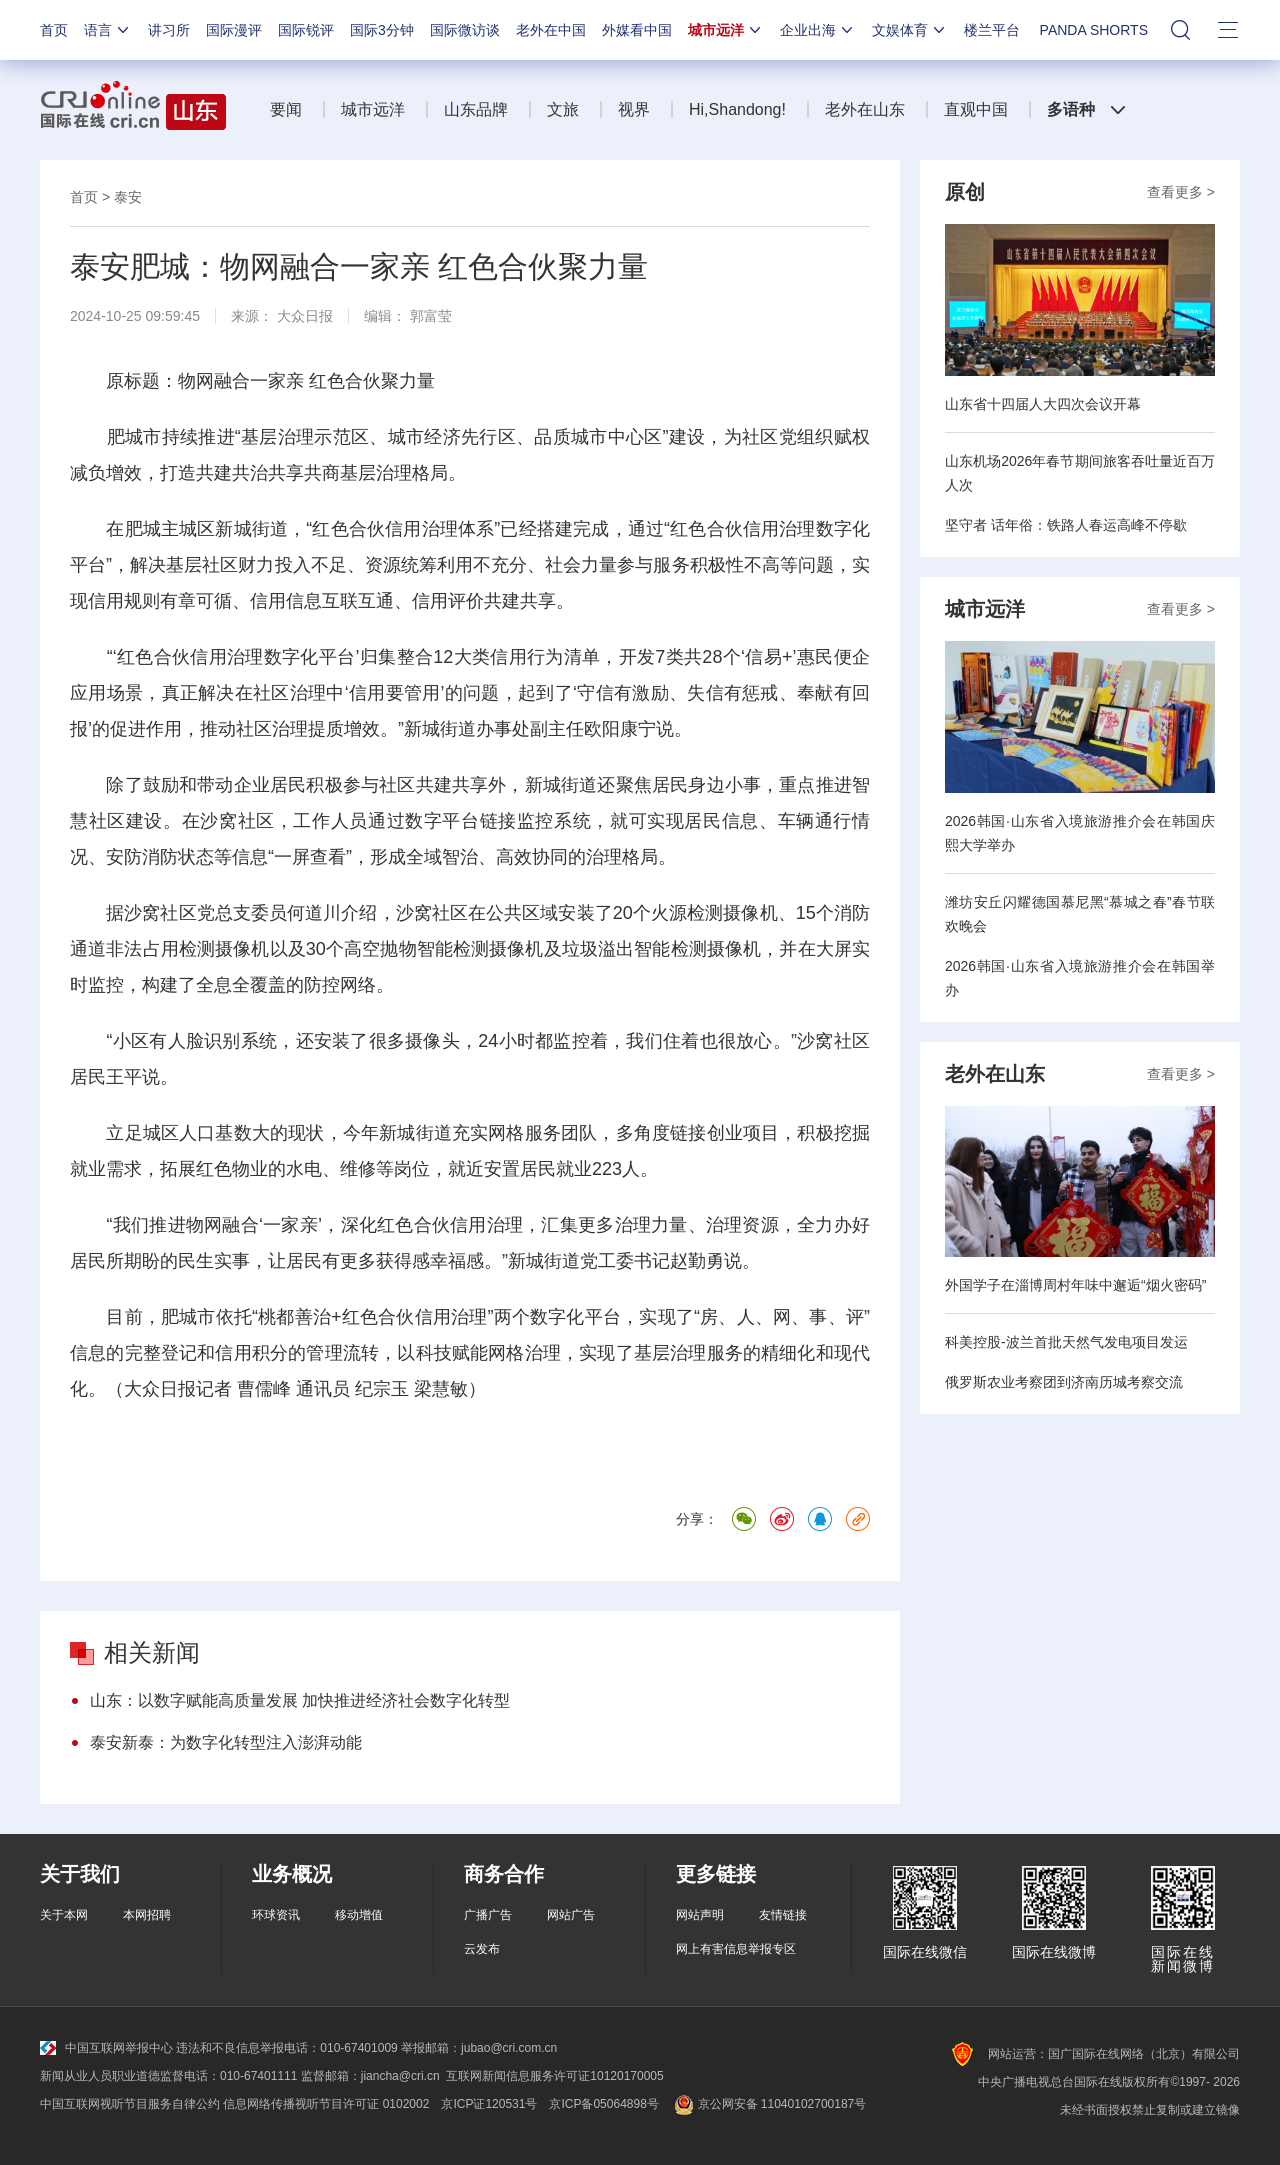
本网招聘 (147, 1915)
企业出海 (818, 30)
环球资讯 (276, 1915)
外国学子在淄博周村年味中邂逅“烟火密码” (1075, 1285)
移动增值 (359, 1915)
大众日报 (305, 316)
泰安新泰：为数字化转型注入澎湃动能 (226, 1742)
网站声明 (700, 1915)
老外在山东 (865, 109)
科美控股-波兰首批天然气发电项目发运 (1066, 1342)
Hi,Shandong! (737, 109)
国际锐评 (306, 30)
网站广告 (571, 1915)
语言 (108, 30)
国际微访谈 (465, 30)
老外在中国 (551, 30)
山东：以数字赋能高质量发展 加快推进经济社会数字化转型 (300, 1700)
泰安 (128, 197)
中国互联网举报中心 (106, 2048)
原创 (965, 192)
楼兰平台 (992, 30)
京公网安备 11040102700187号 (768, 2104)
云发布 (482, 1949)
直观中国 (976, 109)
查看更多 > (1181, 192)
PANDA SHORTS (1094, 30)
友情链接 (783, 1915)
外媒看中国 (637, 30)
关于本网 (64, 1915)
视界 (634, 109)
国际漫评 (234, 30)
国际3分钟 (382, 30)
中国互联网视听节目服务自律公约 (130, 2104)
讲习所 (169, 30)
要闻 (286, 109)
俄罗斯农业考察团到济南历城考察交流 (1064, 1382)
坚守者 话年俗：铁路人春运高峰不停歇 (1066, 525)
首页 (54, 30)
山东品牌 (476, 109)
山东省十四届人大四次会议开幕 (1043, 404)
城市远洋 (726, 30)
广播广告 (488, 1915)
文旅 (563, 109)
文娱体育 (910, 30)
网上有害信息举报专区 (736, 1949)
